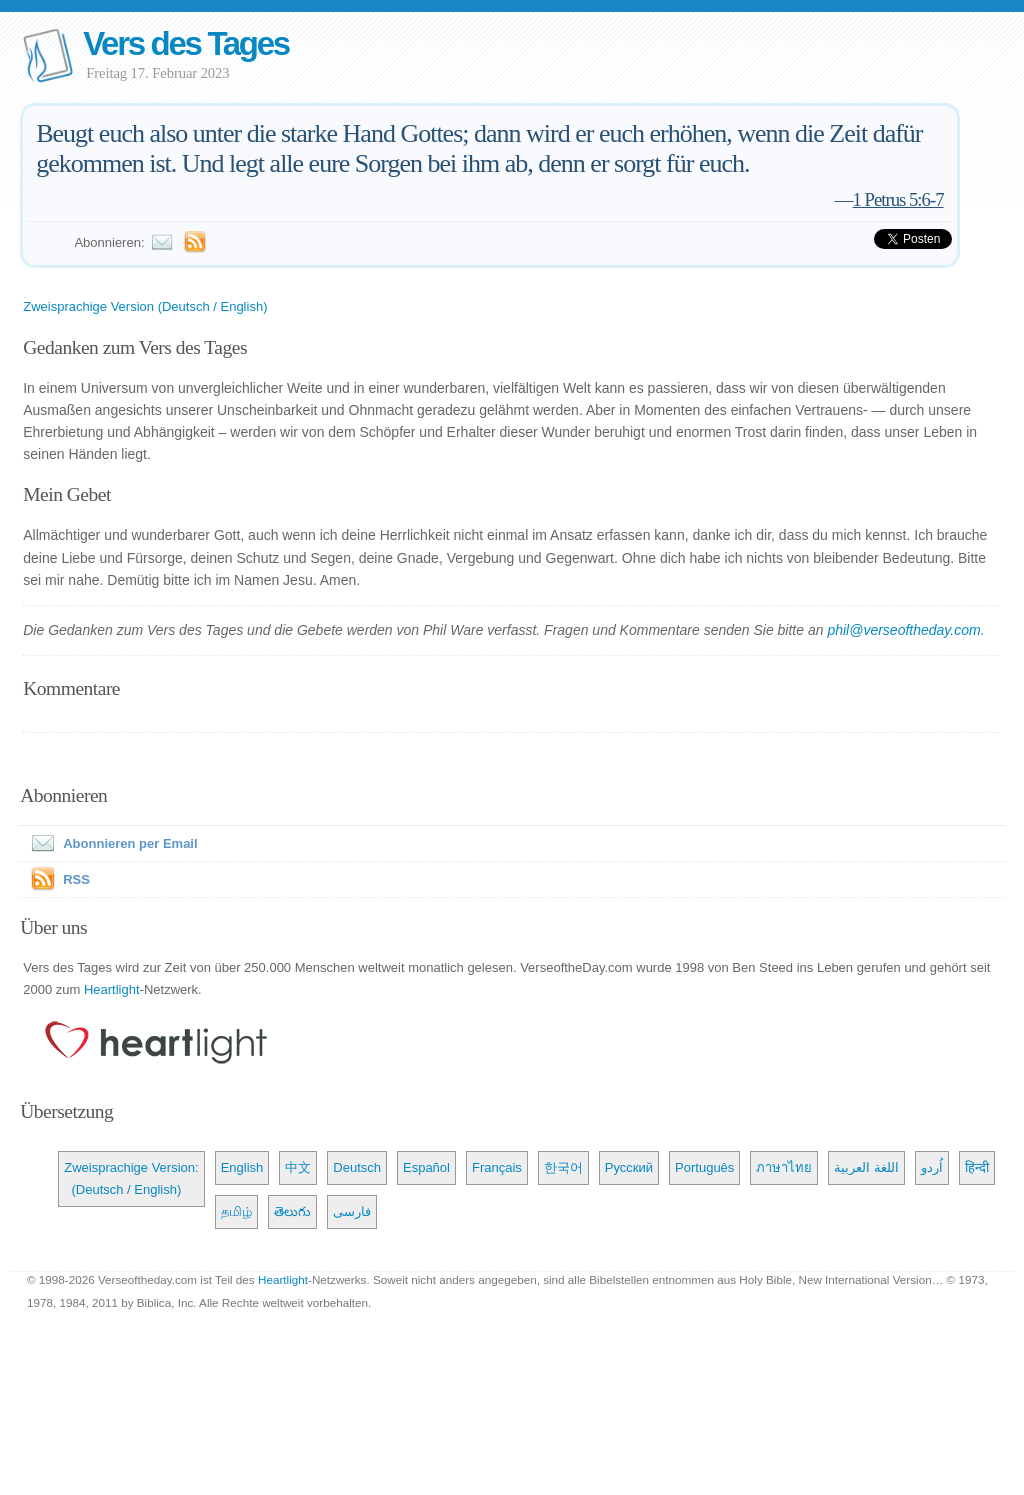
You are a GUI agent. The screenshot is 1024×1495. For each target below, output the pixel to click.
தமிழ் (236, 1211)
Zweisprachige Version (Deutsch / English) (145, 306)
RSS (76, 879)
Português (704, 1167)
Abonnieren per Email (110, 843)
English (242, 1167)
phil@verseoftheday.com (903, 630)
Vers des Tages (186, 43)
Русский (629, 1167)
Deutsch (357, 1167)
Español (426, 1167)
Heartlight (112, 989)
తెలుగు (292, 1211)
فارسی (352, 1211)
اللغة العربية (866, 1167)
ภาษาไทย (784, 1167)
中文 (298, 1167)
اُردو (932, 1167)
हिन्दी (977, 1167)
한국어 (563, 1167)
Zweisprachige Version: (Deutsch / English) (131, 1178)
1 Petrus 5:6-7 (898, 199)
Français (497, 1167)
